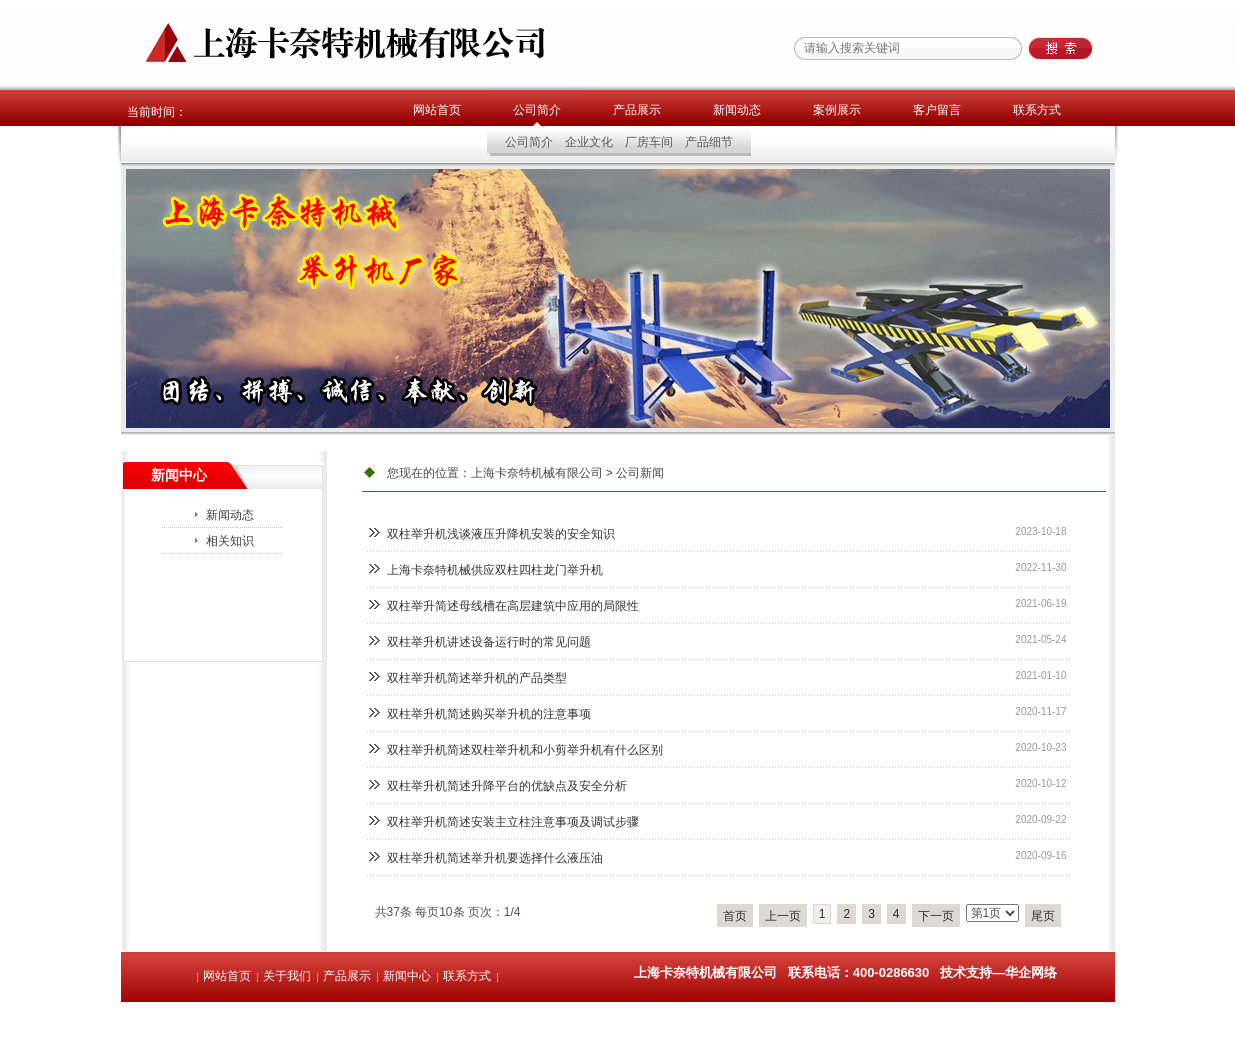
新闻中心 (407, 976)
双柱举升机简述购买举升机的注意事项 (489, 714)
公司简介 (537, 110)
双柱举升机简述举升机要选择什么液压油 (495, 858)
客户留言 (937, 110)
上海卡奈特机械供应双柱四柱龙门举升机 (495, 570)
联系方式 (1037, 110)
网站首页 (437, 110)
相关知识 (230, 541)
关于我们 (287, 976)
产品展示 (637, 110)
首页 (735, 916)
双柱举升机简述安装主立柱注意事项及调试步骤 (513, 822)
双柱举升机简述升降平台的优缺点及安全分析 (507, 786)
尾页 (1043, 916)
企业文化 (589, 142)
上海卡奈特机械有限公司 (537, 473)
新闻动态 (737, 110)
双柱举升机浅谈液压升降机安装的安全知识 (501, 534)
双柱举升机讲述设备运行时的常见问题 (489, 642)
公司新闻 (640, 473)
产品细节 (709, 142)
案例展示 (837, 110)
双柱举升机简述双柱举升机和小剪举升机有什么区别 (525, 750)
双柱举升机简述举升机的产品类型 (477, 678)
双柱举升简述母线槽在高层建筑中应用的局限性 (513, 606)
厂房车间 (649, 142)
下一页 (936, 916)
